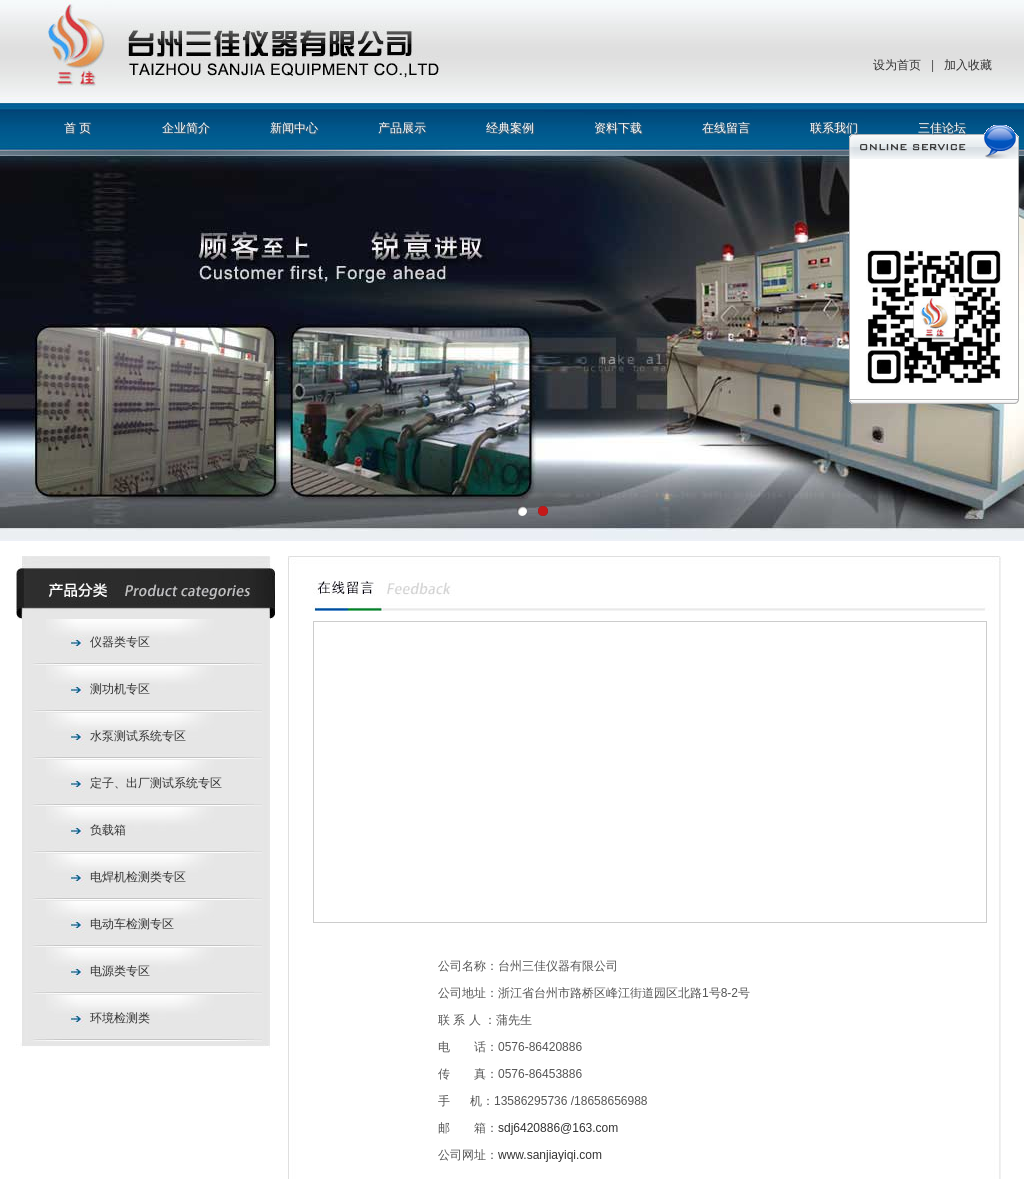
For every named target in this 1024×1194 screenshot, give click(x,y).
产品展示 (402, 128)
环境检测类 (120, 1018)
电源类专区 (120, 971)
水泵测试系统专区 (138, 736)
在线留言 (726, 128)
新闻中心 (294, 128)
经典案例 (510, 128)
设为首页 (897, 65)
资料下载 (618, 128)
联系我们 (834, 128)
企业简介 (186, 128)
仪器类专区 (120, 642)
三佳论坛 (942, 128)
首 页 (77, 128)
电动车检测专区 (132, 924)
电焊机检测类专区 (138, 877)
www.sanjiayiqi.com (550, 1155)
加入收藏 (968, 65)
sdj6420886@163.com (558, 1128)
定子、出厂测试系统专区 (156, 783)
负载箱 (108, 830)
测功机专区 (120, 689)
